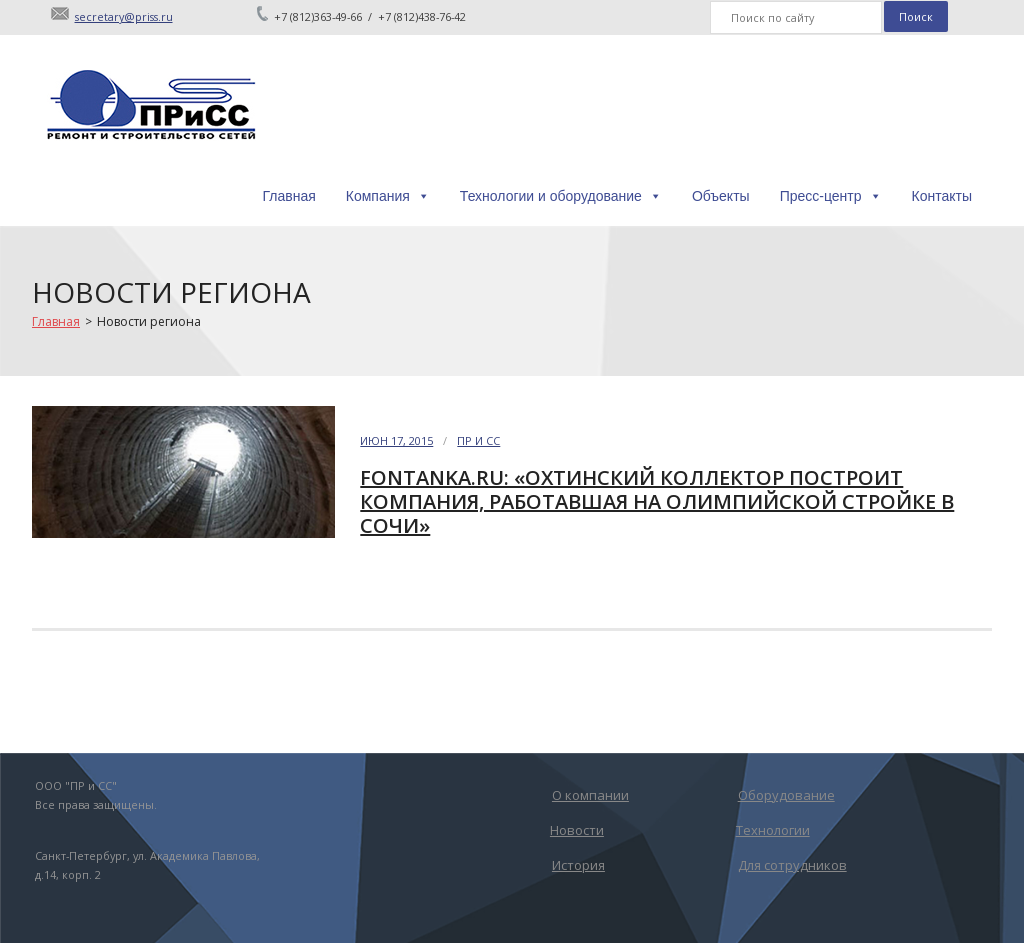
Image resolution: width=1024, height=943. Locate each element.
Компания (388, 196)
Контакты (942, 196)
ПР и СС (478, 440)
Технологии (773, 830)
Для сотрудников (792, 865)
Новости (577, 830)
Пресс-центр (831, 196)
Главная (288, 196)
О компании (590, 795)
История (578, 865)
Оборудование (786, 795)
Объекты (721, 196)
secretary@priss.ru (124, 16)
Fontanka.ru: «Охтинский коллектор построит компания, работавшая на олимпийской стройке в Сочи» (657, 501)
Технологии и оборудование (561, 196)
